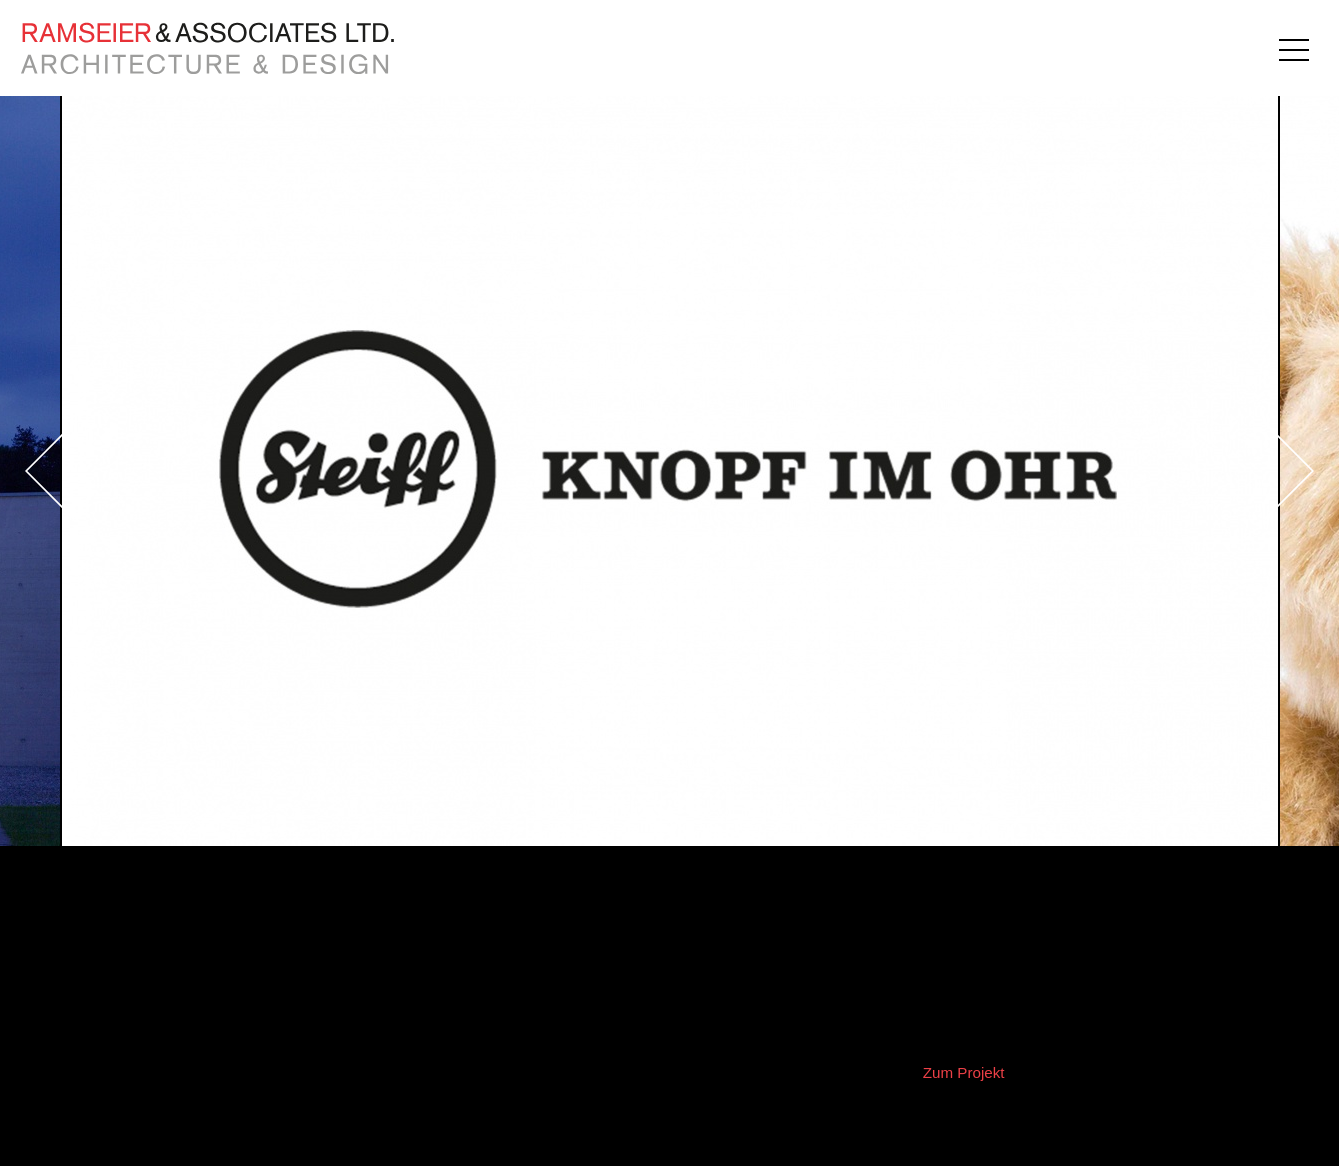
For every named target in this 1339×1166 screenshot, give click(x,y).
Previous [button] (100, 471)
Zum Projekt (964, 1072)
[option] (670, 471)
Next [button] (1239, 471)
